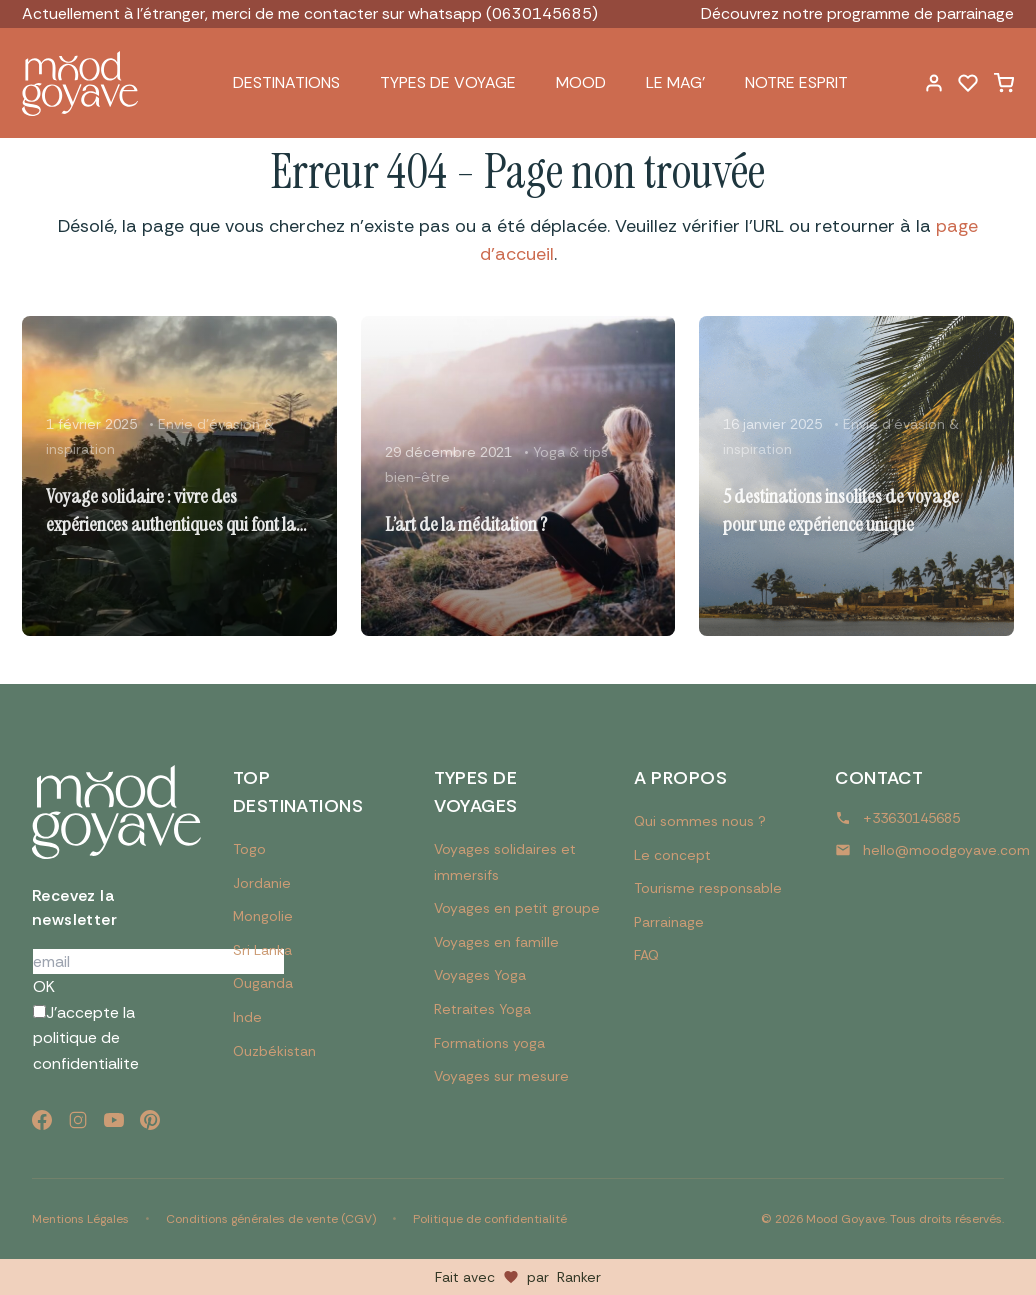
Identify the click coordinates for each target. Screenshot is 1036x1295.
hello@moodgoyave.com (946, 850)
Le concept (672, 855)
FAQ (646, 955)
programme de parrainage (920, 13)
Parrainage (669, 922)
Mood (581, 82)
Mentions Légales (80, 1219)
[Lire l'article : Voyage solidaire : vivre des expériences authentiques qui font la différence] (179, 476)
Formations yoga (489, 1043)
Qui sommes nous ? (700, 821)
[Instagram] (78, 1120)
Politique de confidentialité (490, 1219)
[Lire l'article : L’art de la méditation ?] (518, 476)
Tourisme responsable (708, 888)
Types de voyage (448, 82)
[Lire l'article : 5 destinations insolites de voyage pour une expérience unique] (856, 476)
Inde (247, 1017)
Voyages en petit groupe (517, 908)
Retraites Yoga (482, 1009)
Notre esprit (796, 82)
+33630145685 (911, 818)
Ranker (579, 1277)
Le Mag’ (675, 82)
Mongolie (263, 916)
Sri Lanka (262, 950)
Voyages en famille (496, 942)
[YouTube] (114, 1120)
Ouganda (263, 983)
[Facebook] (42, 1120)
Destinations (286, 82)
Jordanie (262, 883)
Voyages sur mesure (501, 1076)
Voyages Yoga (480, 975)
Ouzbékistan (274, 1051)
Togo (249, 849)
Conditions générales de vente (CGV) (271, 1219)
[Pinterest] (150, 1120)
